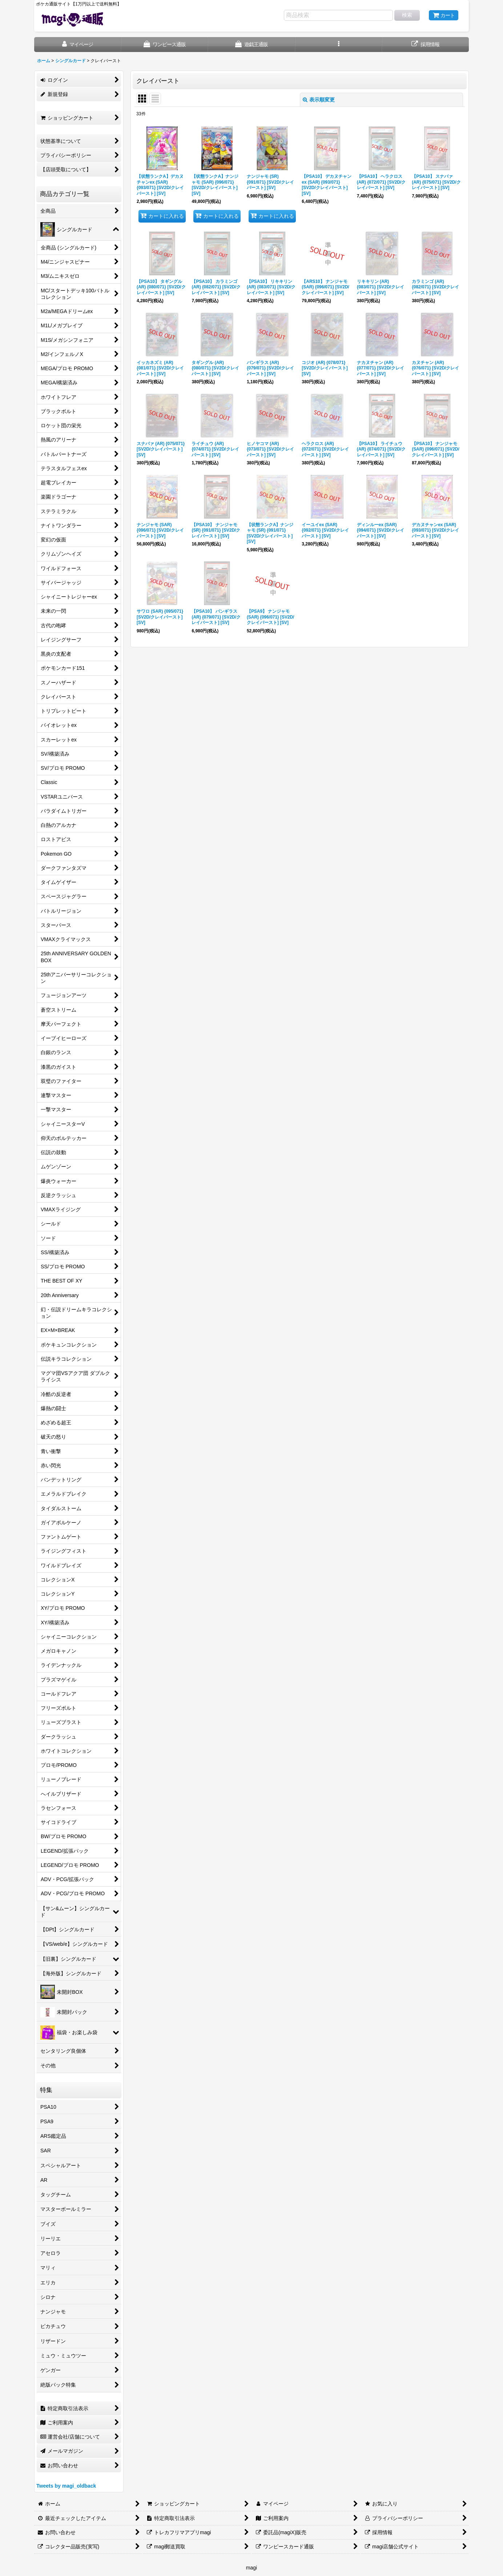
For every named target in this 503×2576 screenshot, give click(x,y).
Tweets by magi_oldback (66, 2486)
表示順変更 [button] (319, 100)
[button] (338, 44)
